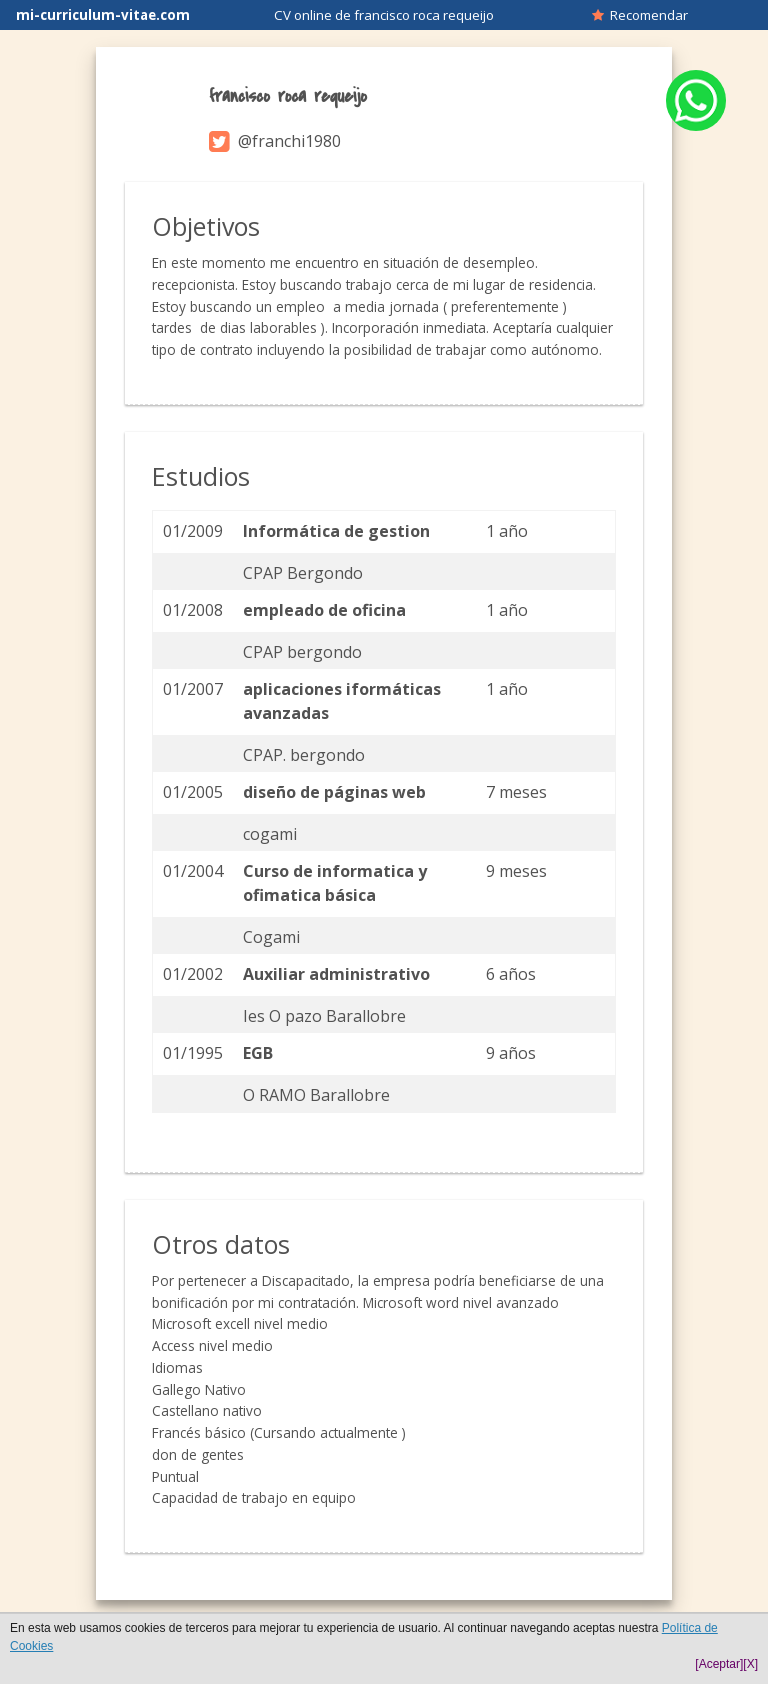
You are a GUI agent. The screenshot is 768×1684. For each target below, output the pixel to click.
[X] (750, 1664)
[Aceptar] (719, 1664)
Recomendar (640, 15)
